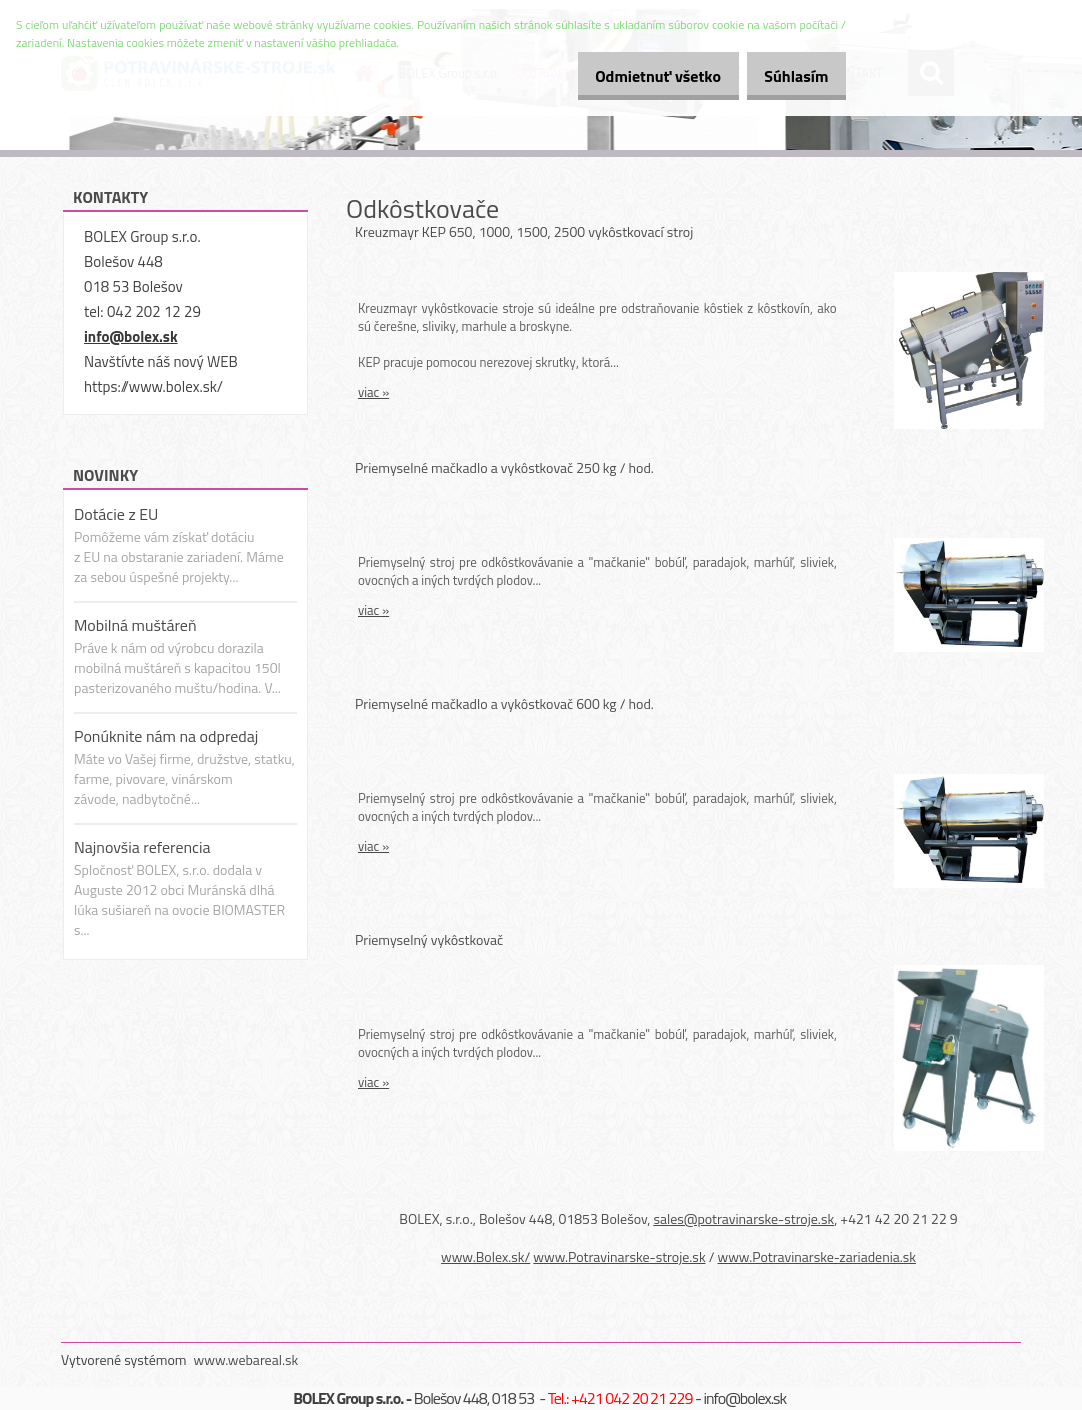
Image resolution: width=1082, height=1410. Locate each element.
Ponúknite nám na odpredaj (166, 736)
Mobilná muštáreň (135, 625)
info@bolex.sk (131, 336)
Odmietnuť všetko (636, 76)
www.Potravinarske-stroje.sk (619, 1256)
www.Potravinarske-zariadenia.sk (817, 1256)
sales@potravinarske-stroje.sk (743, 1218)
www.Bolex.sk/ (485, 1256)
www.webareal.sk (246, 1359)
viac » (373, 392)
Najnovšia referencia (142, 847)
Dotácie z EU (116, 514)
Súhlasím (789, 76)
